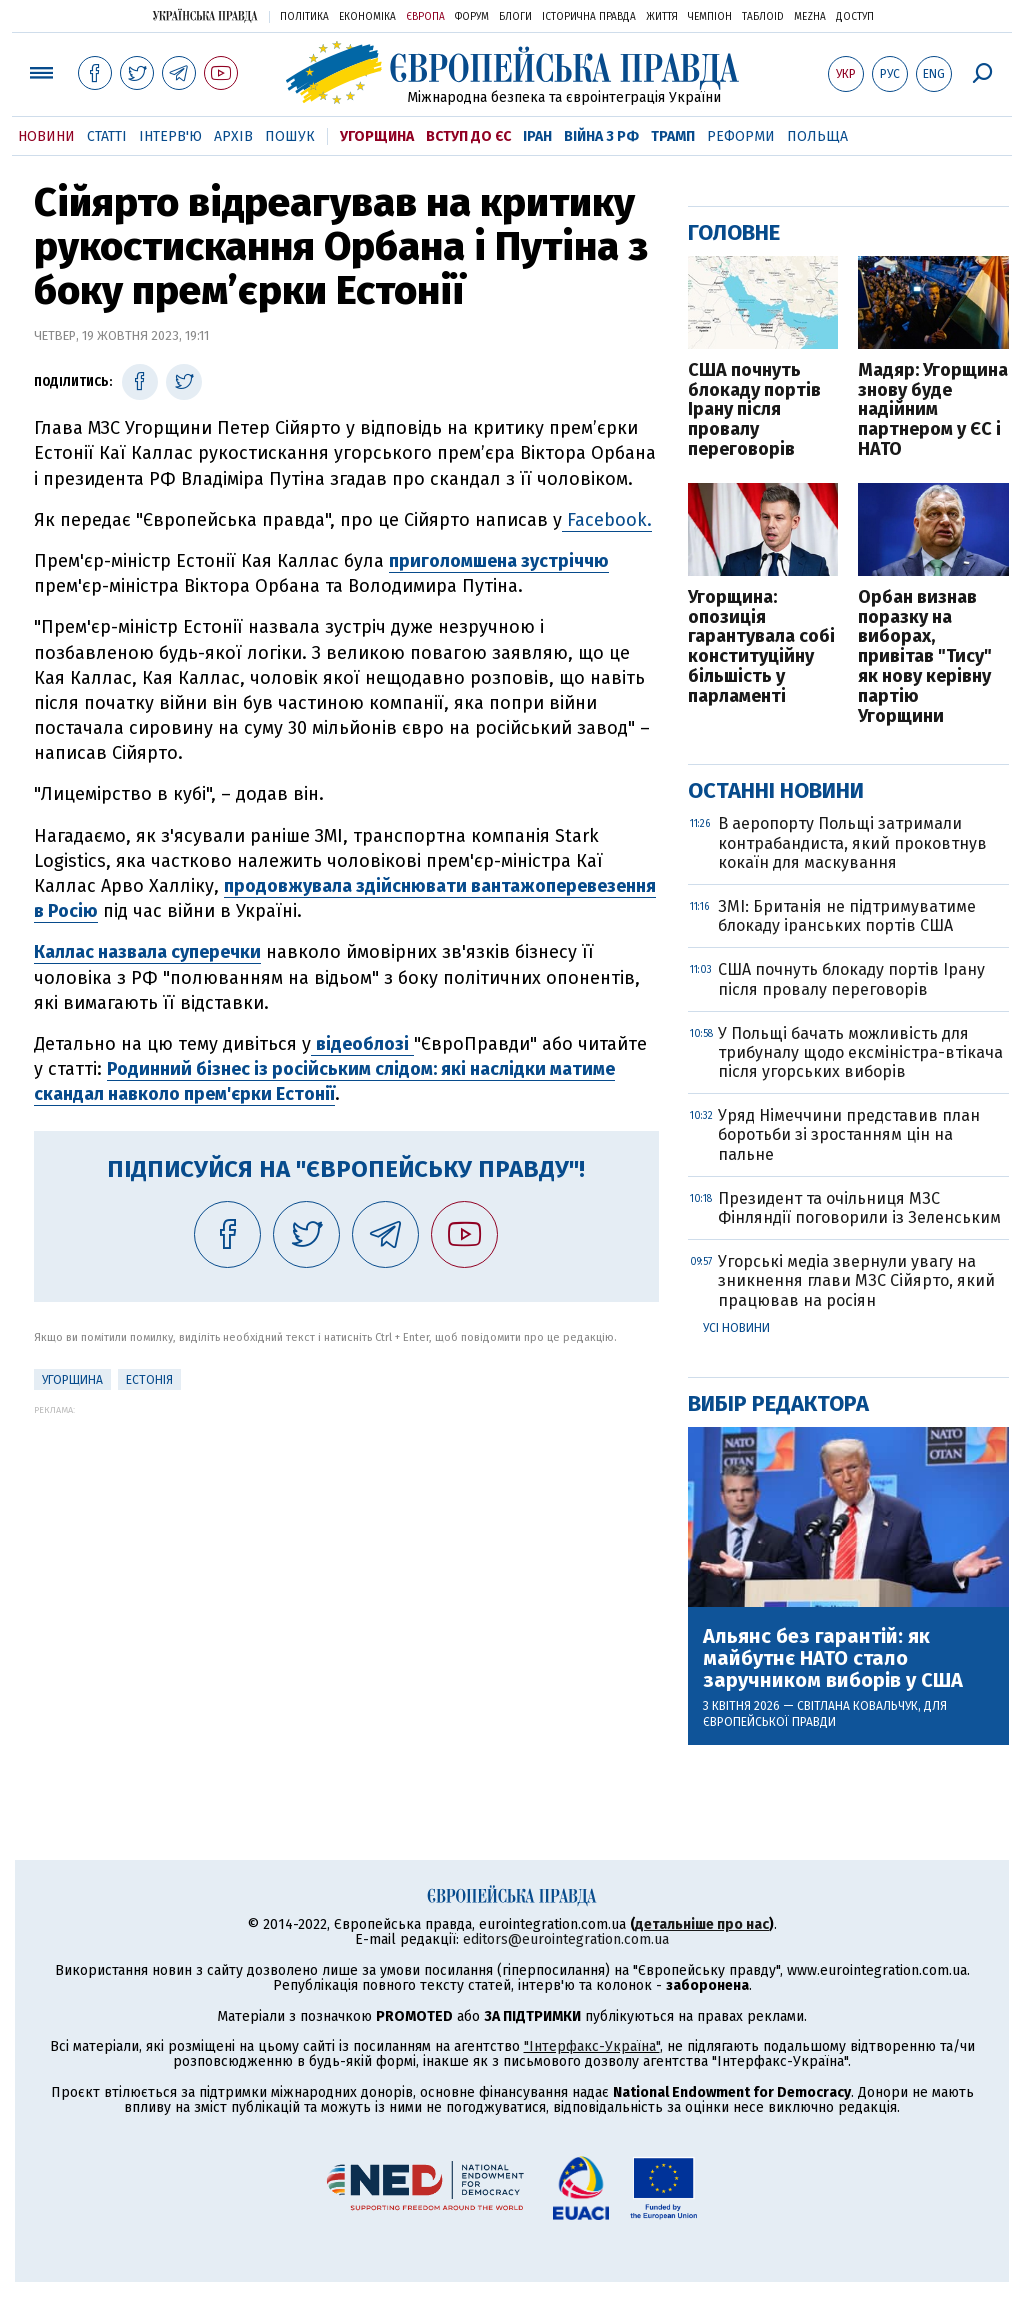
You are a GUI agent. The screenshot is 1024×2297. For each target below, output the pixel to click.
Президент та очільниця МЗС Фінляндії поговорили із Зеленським (859, 1208)
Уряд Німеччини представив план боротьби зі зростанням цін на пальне (849, 1134)
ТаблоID (763, 17)
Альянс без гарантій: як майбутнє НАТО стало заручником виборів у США (833, 1658)
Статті (107, 136)
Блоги (515, 17)
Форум (472, 17)
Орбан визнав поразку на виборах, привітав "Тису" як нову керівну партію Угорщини (925, 657)
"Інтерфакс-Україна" (592, 2046)
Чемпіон (710, 17)
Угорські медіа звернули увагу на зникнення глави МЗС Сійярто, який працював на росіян (856, 1280)
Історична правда (589, 17)
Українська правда (205, 15)
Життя (662, 17)
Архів (233, 136)
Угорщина (377, 136)
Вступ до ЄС (468, 136)
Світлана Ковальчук (857, 1706)
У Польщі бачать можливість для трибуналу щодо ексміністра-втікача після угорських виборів (860, 1052)
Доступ (855, 17)
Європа (425, 17)
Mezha (810, 17)
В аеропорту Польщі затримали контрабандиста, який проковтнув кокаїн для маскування (852, 842)
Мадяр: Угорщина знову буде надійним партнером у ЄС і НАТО (933, 410)
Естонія (149, 1380)
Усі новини (736, 1328)
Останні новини (776, 790)
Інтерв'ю (170, 136)
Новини (46, 136)
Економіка (367, 17)
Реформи (741, 136)
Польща (817, 136)
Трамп (673, 136)
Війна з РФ (601, 136)
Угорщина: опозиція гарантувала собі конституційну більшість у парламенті (761, 647)
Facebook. (607, 520)
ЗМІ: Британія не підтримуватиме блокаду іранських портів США (847, 916)
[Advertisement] (346, 1555)
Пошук (290, 136)
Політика (304, 17)
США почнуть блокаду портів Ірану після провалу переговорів (754, 410)
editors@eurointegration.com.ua (566, 1939)
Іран (537, 136)
